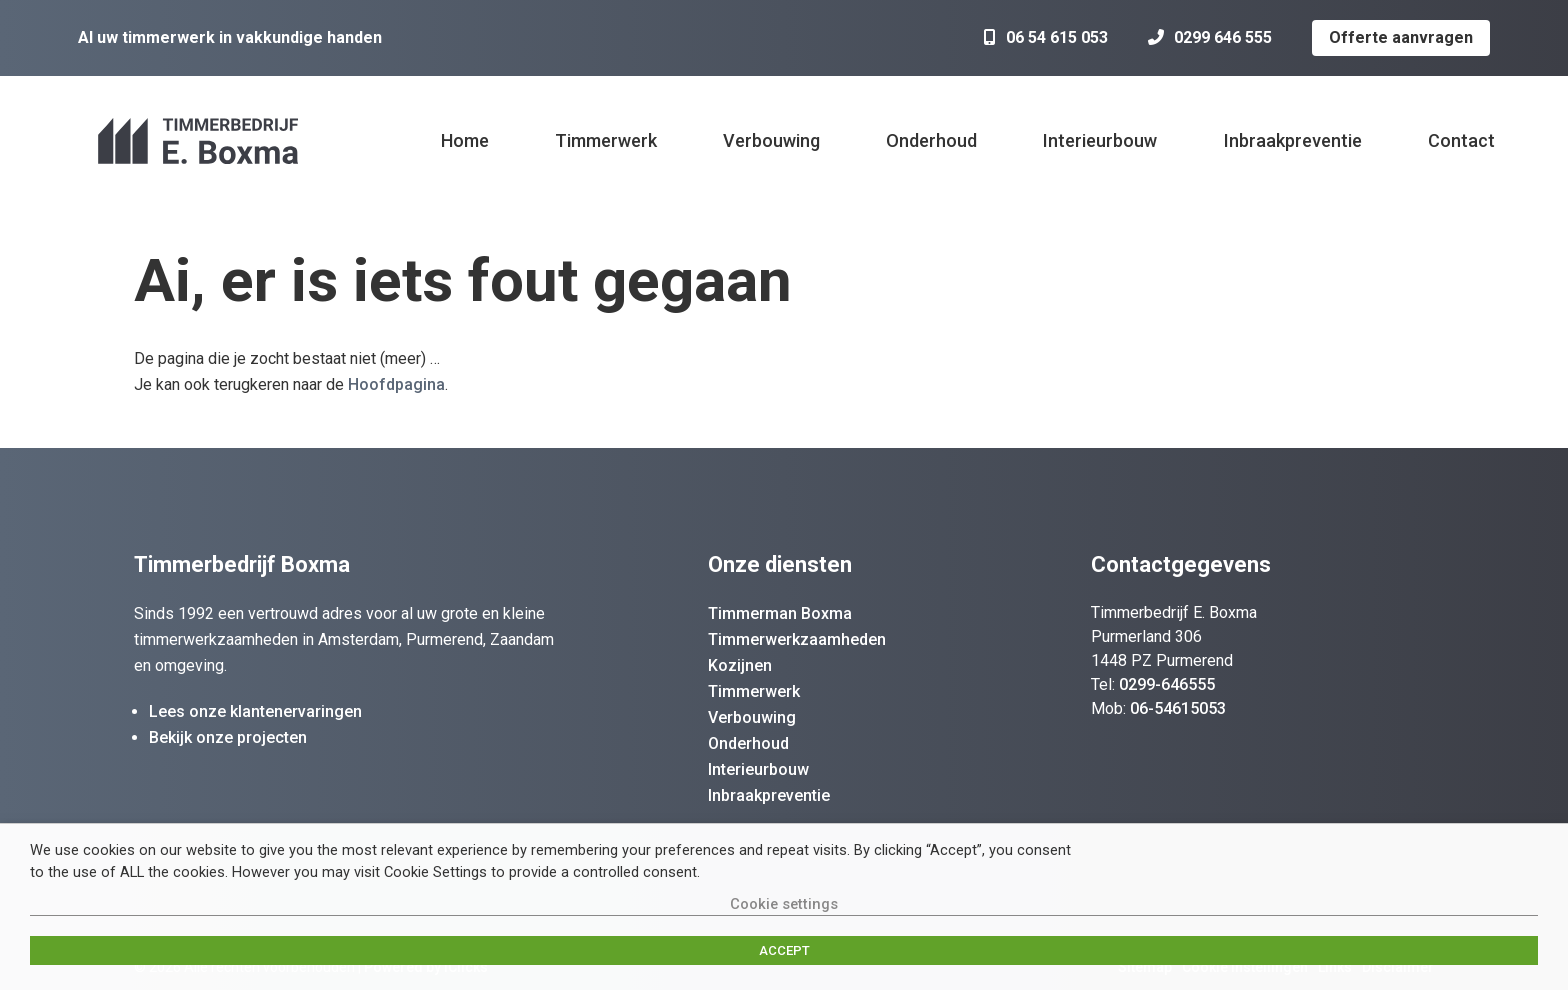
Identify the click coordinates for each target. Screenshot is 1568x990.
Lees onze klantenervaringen (255, 711)
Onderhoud (931, 140)
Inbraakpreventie (1293, 140)
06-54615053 (1178, 708)
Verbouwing (771, 140)
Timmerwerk (606, 140)
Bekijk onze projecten (228, 737)
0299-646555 (1167, 684)
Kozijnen (740, 665)
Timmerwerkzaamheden (797, 639)
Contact (1461, 140)
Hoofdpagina (396, 384)
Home (465, 140)
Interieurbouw (1100, 140)
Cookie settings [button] (784, 904)
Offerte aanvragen (1401, 37)
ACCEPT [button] (784, 950)
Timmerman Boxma (780, 613)
